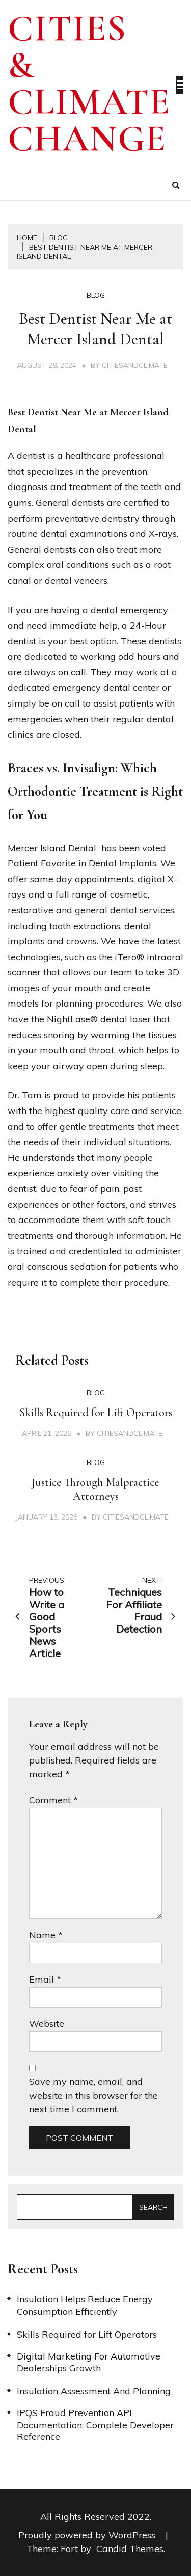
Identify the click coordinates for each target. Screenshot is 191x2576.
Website (46, 2023)
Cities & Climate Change (89, 83)
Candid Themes (129, 2549)
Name (46, 1935)
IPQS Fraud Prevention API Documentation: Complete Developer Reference (95, 2425)
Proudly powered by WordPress (88, 2535)
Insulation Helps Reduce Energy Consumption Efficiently (85, 2305)
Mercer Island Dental (52, 848)
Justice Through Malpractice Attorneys (95, 1489)
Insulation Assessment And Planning (94, 2391)
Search (153, 2207)
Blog (96, 295)
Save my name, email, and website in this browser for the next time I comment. (93, 2095)
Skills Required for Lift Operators (95, 1412)
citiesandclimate (135, 365)
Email (45, 1979)
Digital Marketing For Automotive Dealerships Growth (88, 2362)
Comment (53, 1800)
